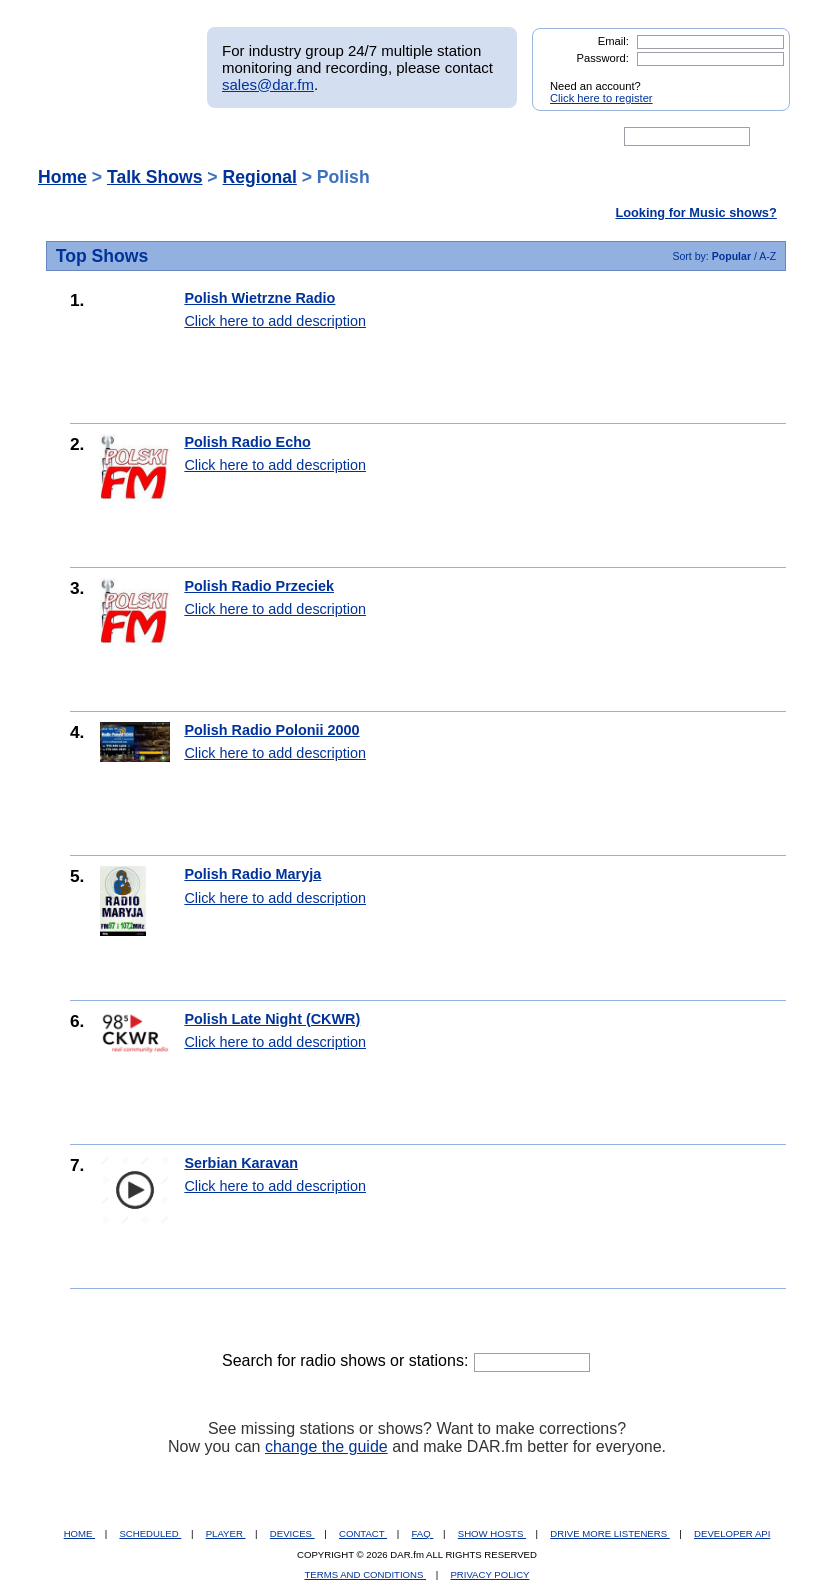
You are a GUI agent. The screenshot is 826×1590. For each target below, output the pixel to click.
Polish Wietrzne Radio (259, 298)
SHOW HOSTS (492, 1533)
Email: (613, 41)
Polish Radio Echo (247, 442)
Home (62, 177)
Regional (260, 177)
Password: (603, 58)
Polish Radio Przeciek (259, 586)
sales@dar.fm (268, 84)
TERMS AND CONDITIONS (366, 1574)
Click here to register (601, 98)
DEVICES (292, 1533)
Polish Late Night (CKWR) (272, 1019)
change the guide (326, 1446)
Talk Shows (155, 177)
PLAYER (226, 1533)
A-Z (767, 256)
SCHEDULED (150, 1533)
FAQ (423, 1533)
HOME (79, 1533)
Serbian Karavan (241, 1163)
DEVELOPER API (732, 1533)
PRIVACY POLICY (489, 1574)
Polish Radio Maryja (252, 874)
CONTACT (363, 1533)
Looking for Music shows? (695, 212)
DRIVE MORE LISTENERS (609, 1533)
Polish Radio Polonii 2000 (271, 730)
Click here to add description (275, 321)
